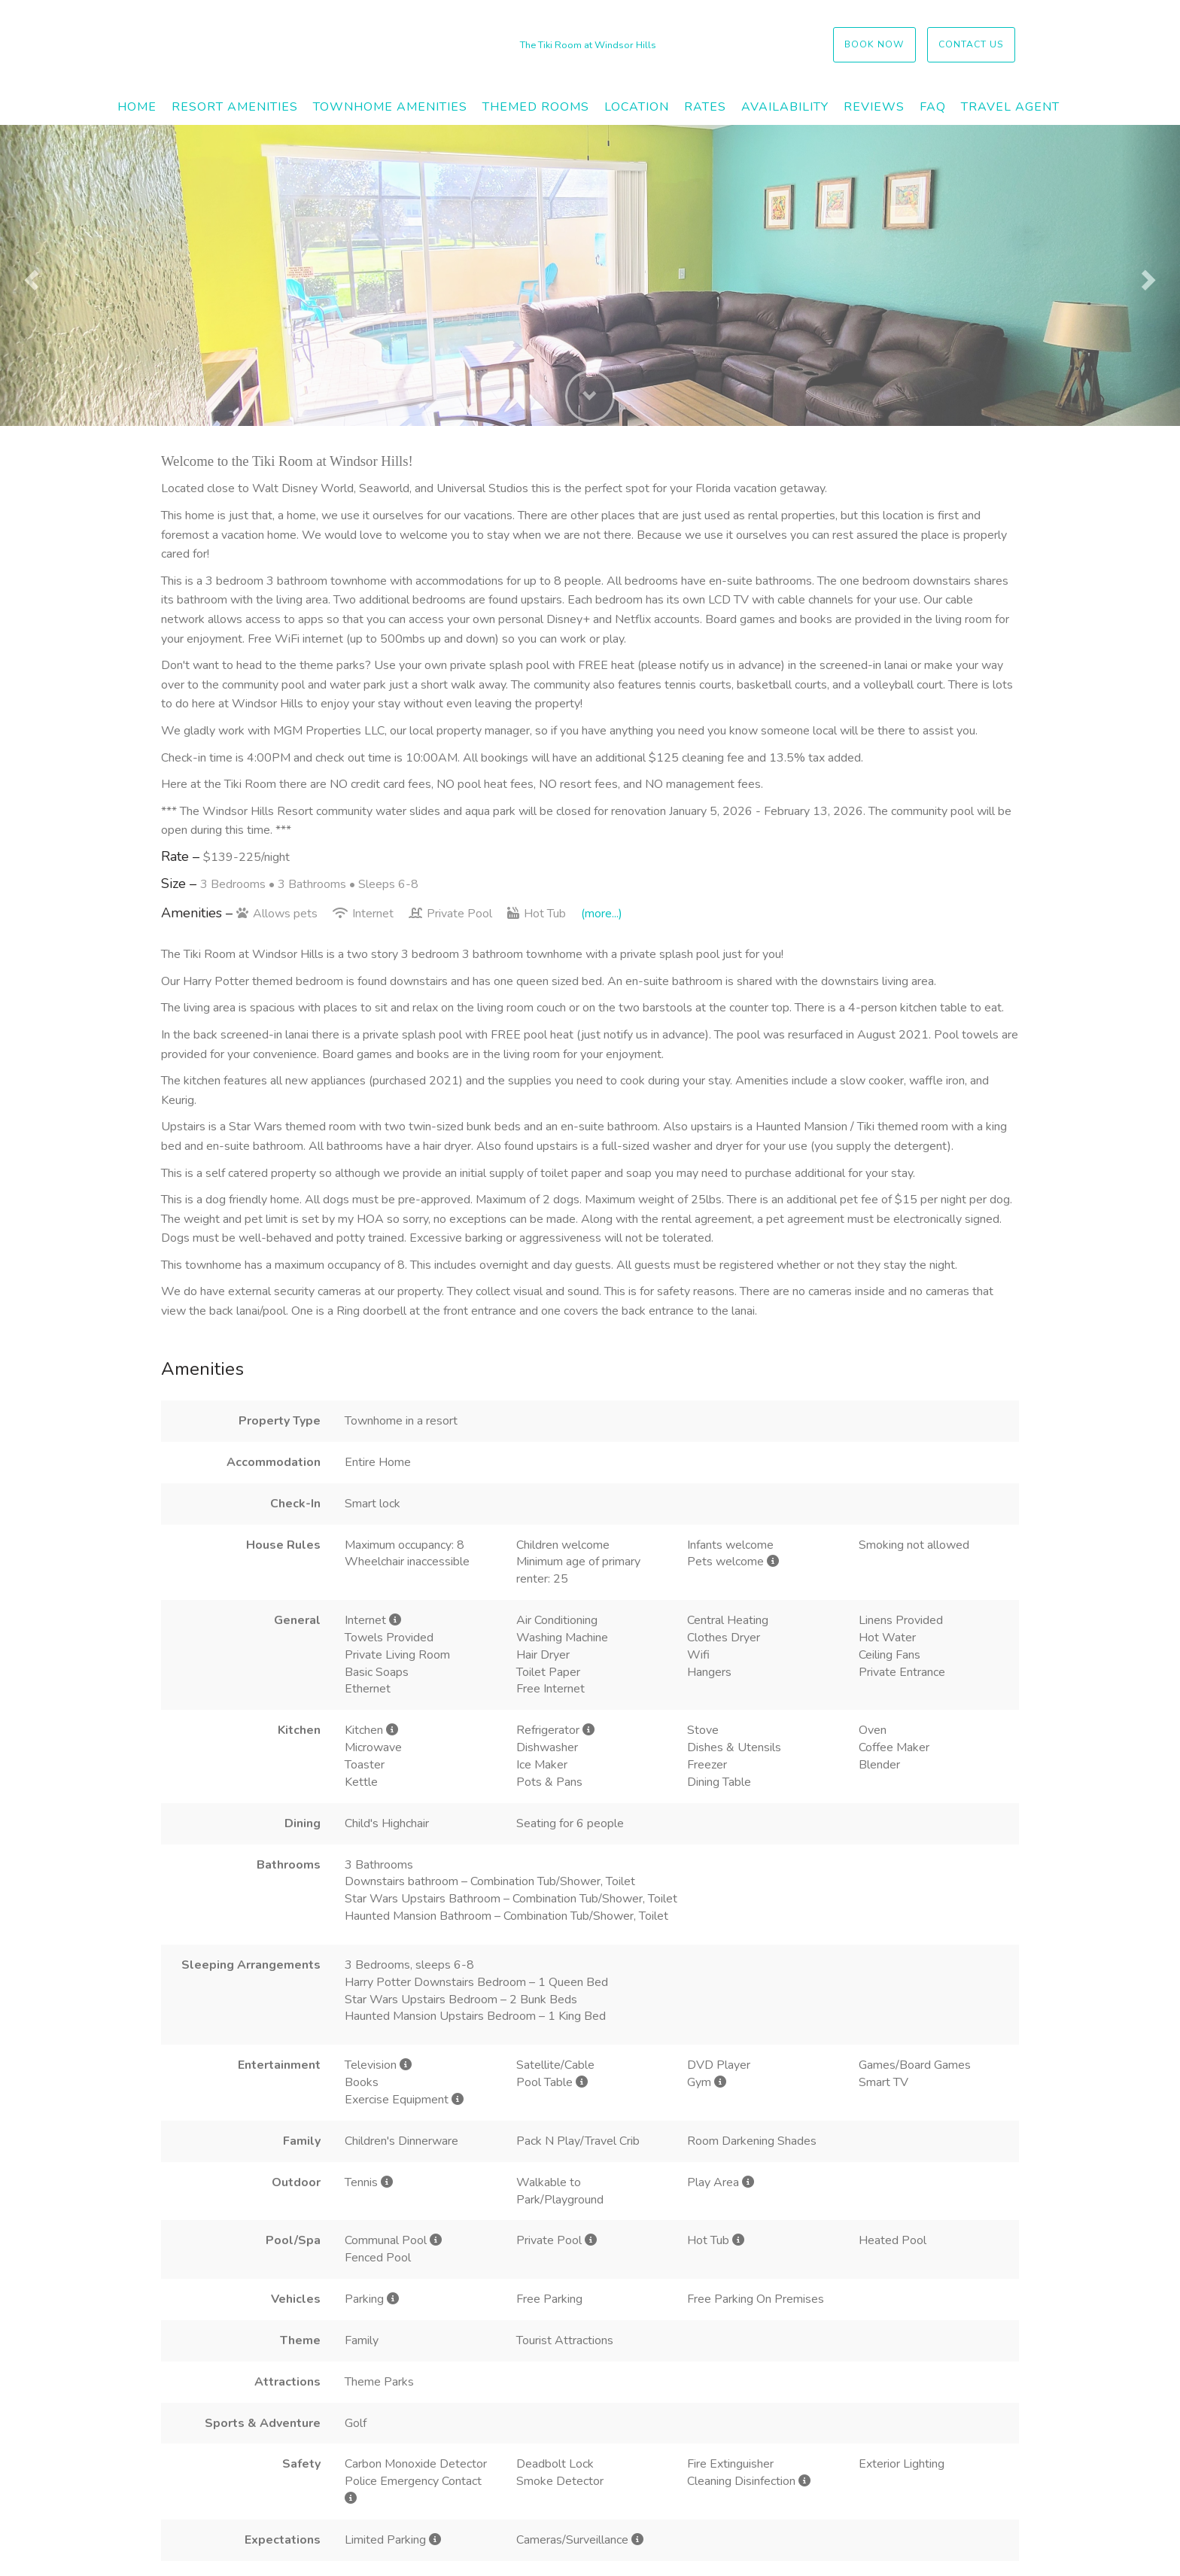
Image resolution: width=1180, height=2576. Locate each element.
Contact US (971, 44)
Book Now (874, 44)
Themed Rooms (535, 107)
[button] (29, 275)
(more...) (601, 913)
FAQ (933, 107)
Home (137, 107)
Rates (705, 107)
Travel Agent (1010, 107)
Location (636, 107)
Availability (785, 107)
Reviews (874, 107)
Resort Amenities (235, 107)
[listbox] (590, 275)
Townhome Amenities (390, 107)
